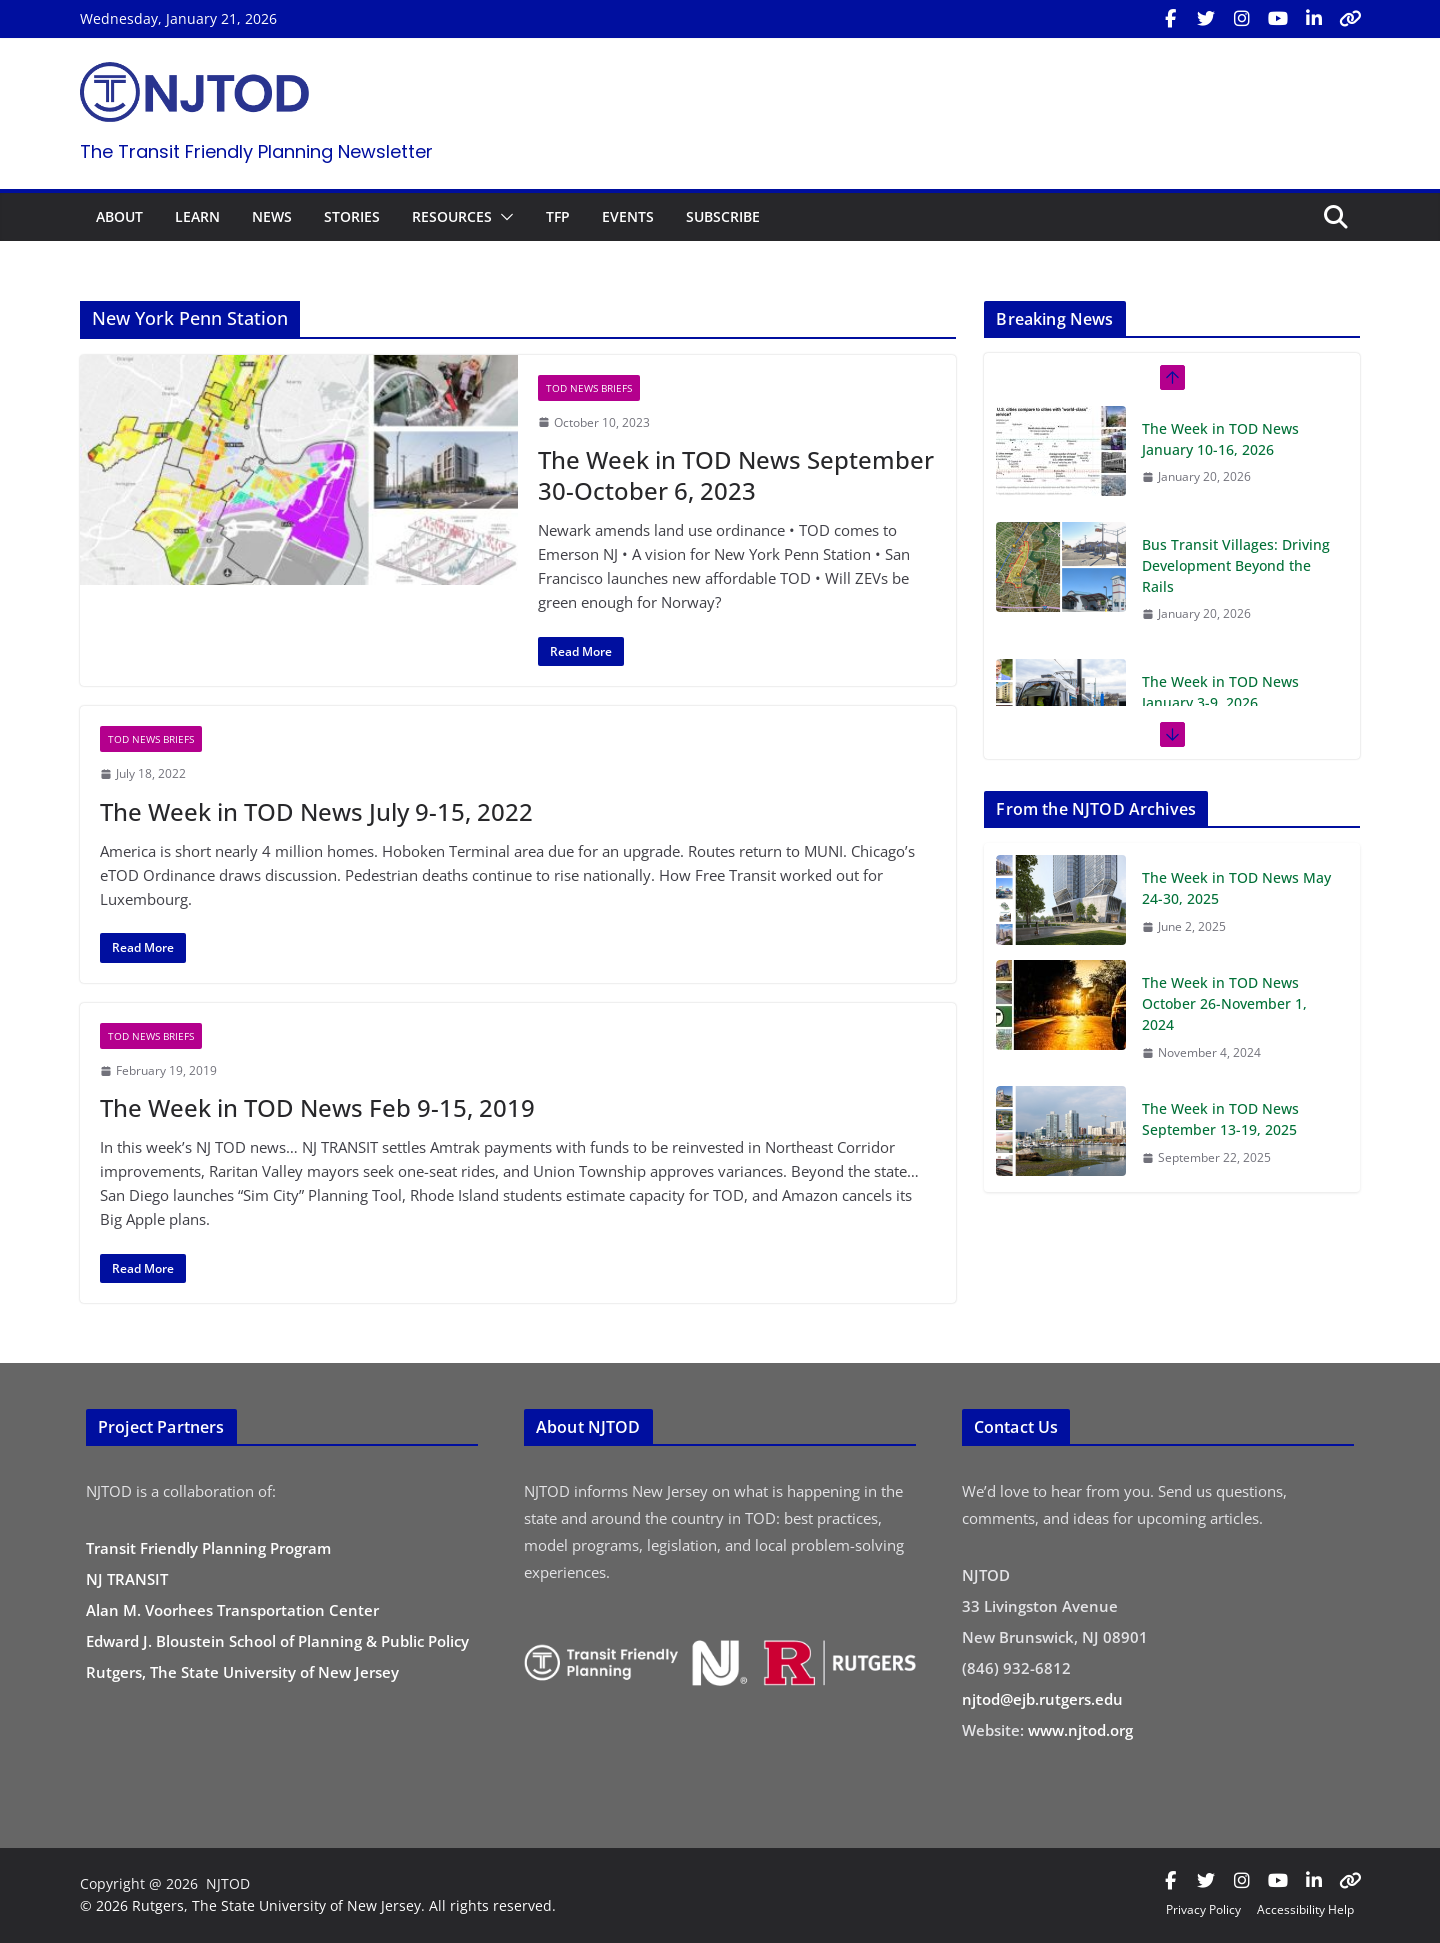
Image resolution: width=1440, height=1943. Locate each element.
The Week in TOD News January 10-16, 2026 (1220, 439)
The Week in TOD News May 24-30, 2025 (1236, 888)
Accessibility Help (1305, 1909)
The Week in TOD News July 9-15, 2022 (316, 811)
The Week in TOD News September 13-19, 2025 (1220, 1119)
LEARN (197, 216)
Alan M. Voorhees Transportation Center (232, 1610)
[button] (503, 217)
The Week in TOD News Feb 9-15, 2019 (317, 1107)
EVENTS (628, 216)
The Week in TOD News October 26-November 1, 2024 (1224, 1003)
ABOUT (119, 216)
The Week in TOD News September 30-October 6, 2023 (736, 475)
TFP (558, 216)
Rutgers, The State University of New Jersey (242, 1672)
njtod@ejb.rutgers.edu (1042, 1699)
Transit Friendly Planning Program (208, 1548)
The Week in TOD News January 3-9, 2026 (1220, 692)
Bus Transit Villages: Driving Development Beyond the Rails (1236, 565)
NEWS (272, 216)
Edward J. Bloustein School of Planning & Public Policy (277, 1641)
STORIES (352, 216)
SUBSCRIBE (723, 216)
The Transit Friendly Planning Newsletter (256, 151)
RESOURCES (452, 216)
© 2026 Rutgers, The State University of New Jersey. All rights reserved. (318, 1905)
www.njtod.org (1080, 1730)
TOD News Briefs (589, 388)
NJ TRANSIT (127, 1579)
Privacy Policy (1203, 1909)
